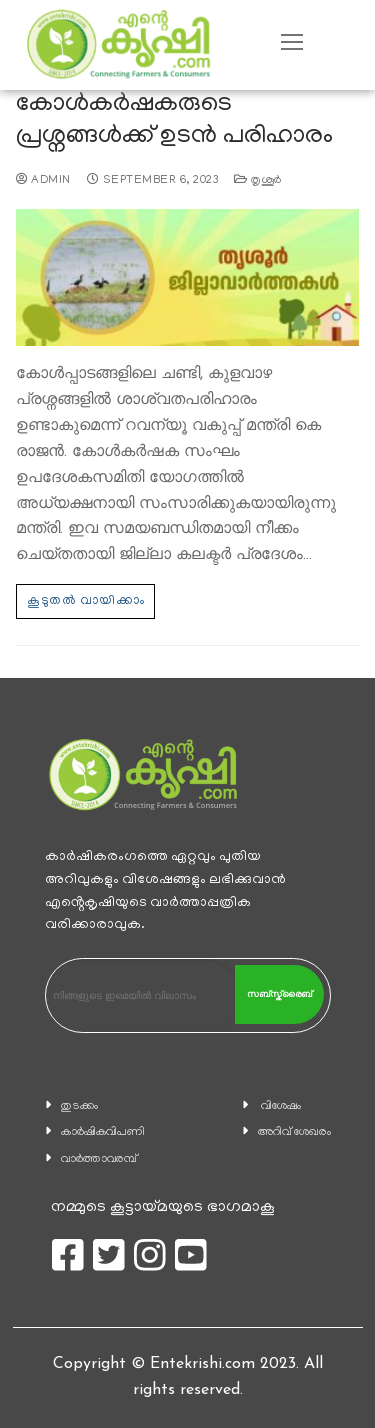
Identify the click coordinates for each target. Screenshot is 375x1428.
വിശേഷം (281, 1106)
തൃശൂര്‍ (258, 181)
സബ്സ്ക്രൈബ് (279, 994)
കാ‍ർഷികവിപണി (103, 1132)
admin (43, 181)
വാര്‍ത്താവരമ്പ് (99, 1159)
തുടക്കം (79, 1106)
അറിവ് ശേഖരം (294, 1132)
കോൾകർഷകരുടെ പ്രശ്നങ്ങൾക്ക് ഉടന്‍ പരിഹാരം (174, 121)
